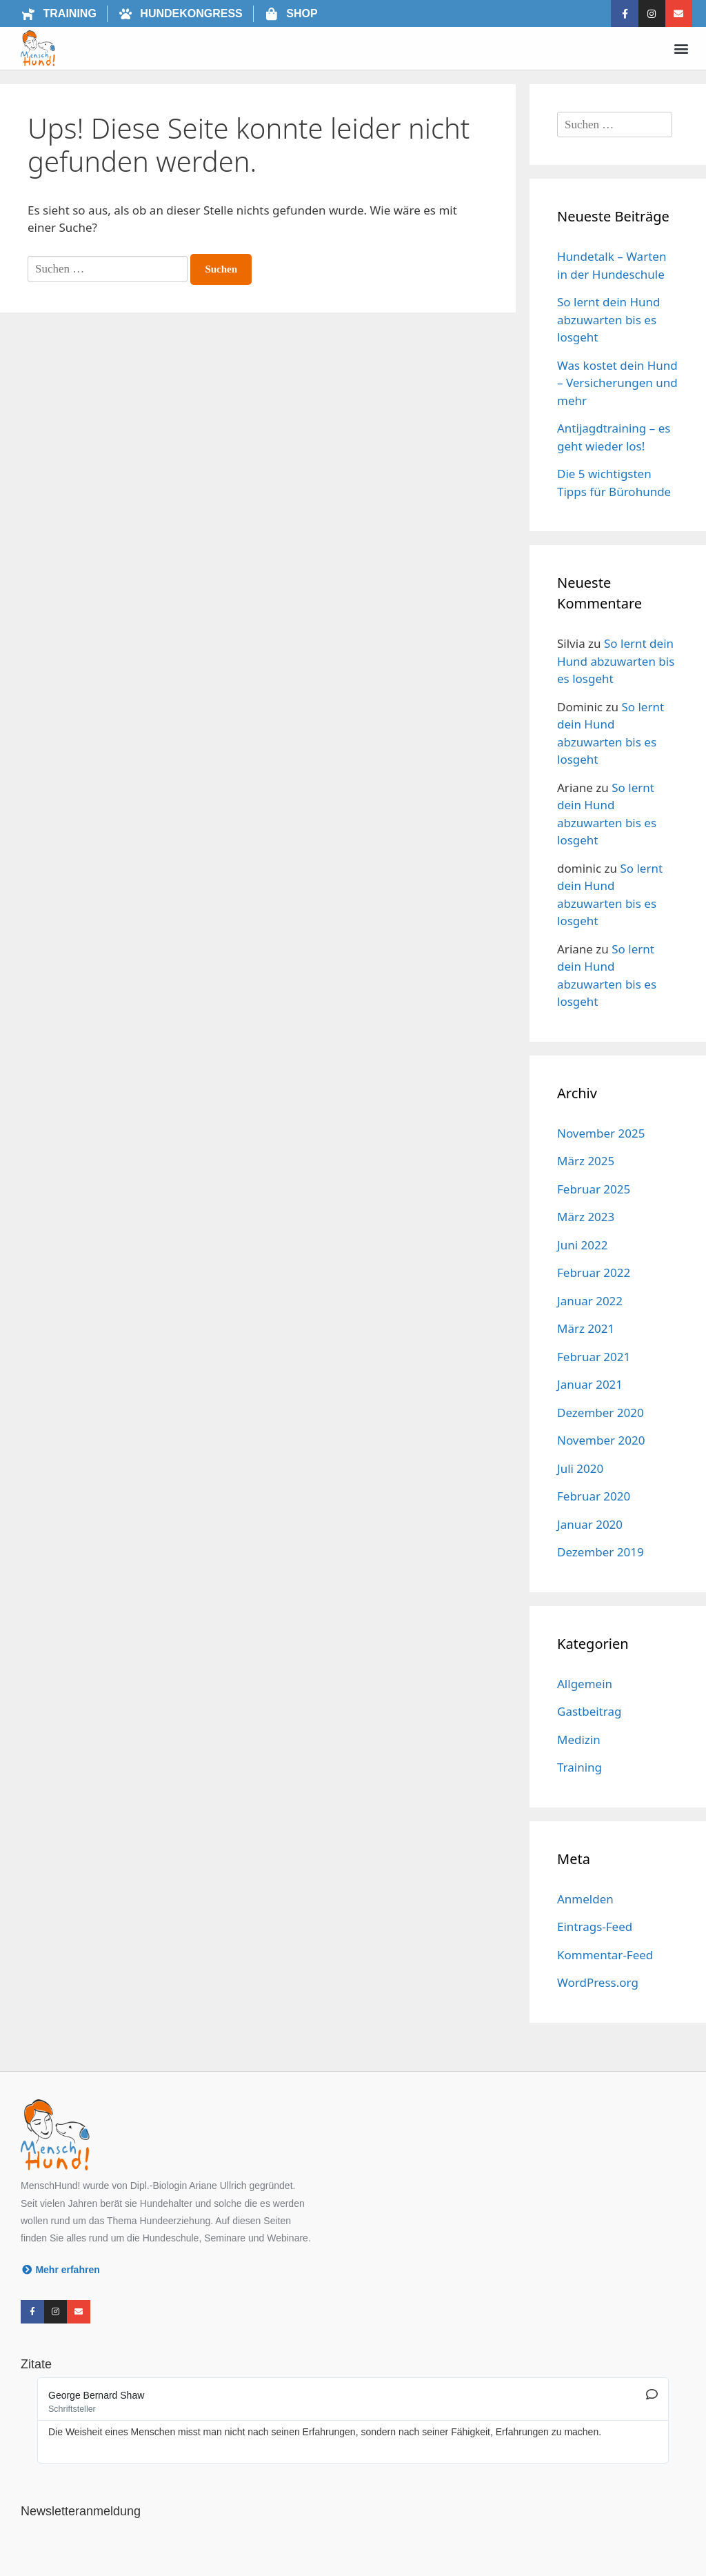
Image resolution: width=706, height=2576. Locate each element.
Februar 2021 (593, 1357)
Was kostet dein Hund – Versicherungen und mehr (617, 382)
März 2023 (585, 1217)
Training (579, 1767)
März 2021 (585, 1328)
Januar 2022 (590, 1301)
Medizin (579, 1739)
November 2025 (601, 1133)
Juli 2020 (580, 1468)
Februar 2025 (593, 1189)
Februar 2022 (593, 1272)
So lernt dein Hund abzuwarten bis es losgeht (608, 319)
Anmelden (585, 1899)
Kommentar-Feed (605, 1955)
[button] (680, 48)
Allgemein (584, 1684)
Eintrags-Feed (594, 1926)
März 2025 (585, 1161)
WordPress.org (597, 1982)
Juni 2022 (582, 1245)
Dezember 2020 (600, 1412)
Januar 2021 (590, 1384)
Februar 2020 (593, 1496)
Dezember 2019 (600, 1552)
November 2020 (601, 1440)
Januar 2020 (590, 1524)
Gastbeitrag (589, 1711)
